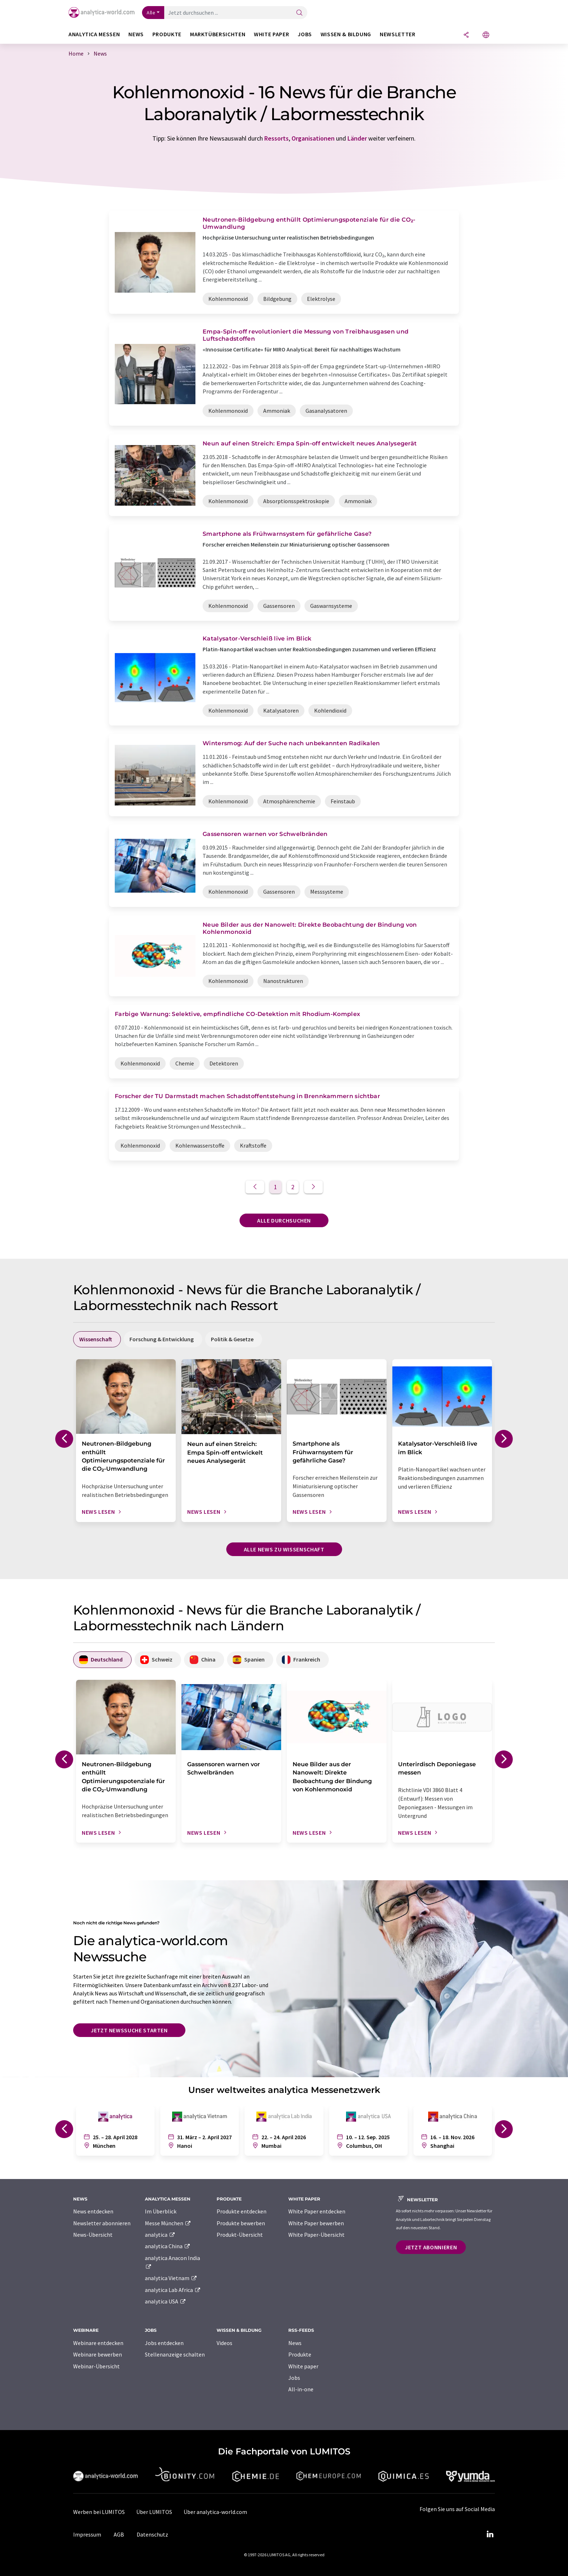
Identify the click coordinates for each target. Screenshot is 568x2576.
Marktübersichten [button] (217, 34)
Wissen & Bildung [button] (346, 34)
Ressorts (276, 138)
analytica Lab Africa (173, 2289)
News (295, 2342)
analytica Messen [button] (94, 34)
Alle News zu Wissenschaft (284, 1549)
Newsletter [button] (397, 34)
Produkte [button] (166, 34)
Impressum (87, 2534)
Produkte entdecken (241, 2211)
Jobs (294, 2377)
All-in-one (300, 2389)
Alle (151, 12)
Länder (357, 138)
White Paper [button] (271, 34)
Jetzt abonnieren (431, 2247)
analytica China (167, 2246)
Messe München (168, 2223)
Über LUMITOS (154, 2511)
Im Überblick (160, 2211)
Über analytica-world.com (215, 2511)
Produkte (299, 2354)
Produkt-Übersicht (240, 2234)
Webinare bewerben (97, 2354)
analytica (160, 2234)
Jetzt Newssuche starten (129, 2030)
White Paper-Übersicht (316, 2234)
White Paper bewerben (316, 2223)
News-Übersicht (93, 2234)
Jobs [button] (305, 34)
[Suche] (299, 13)
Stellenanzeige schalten (175, 2354)
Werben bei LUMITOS (99, 2511)
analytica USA (165, 2301)
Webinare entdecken (98, 2342)
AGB (119, 2534)
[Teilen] (466, 35)
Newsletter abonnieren (102, 2223)
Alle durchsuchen (284, 1220)
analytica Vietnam (171, 2278)
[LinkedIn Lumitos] (490, 2534)
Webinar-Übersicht (96, 2366)
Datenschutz (152, 2534)
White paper (303, 2366)
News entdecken (93, 2211)
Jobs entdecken (164, 2342)
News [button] (136, 34)
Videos (224, 2342)
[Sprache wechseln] (486, 35)
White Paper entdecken (316, 2211)
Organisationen (313, 138)
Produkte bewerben (241, 2223)
